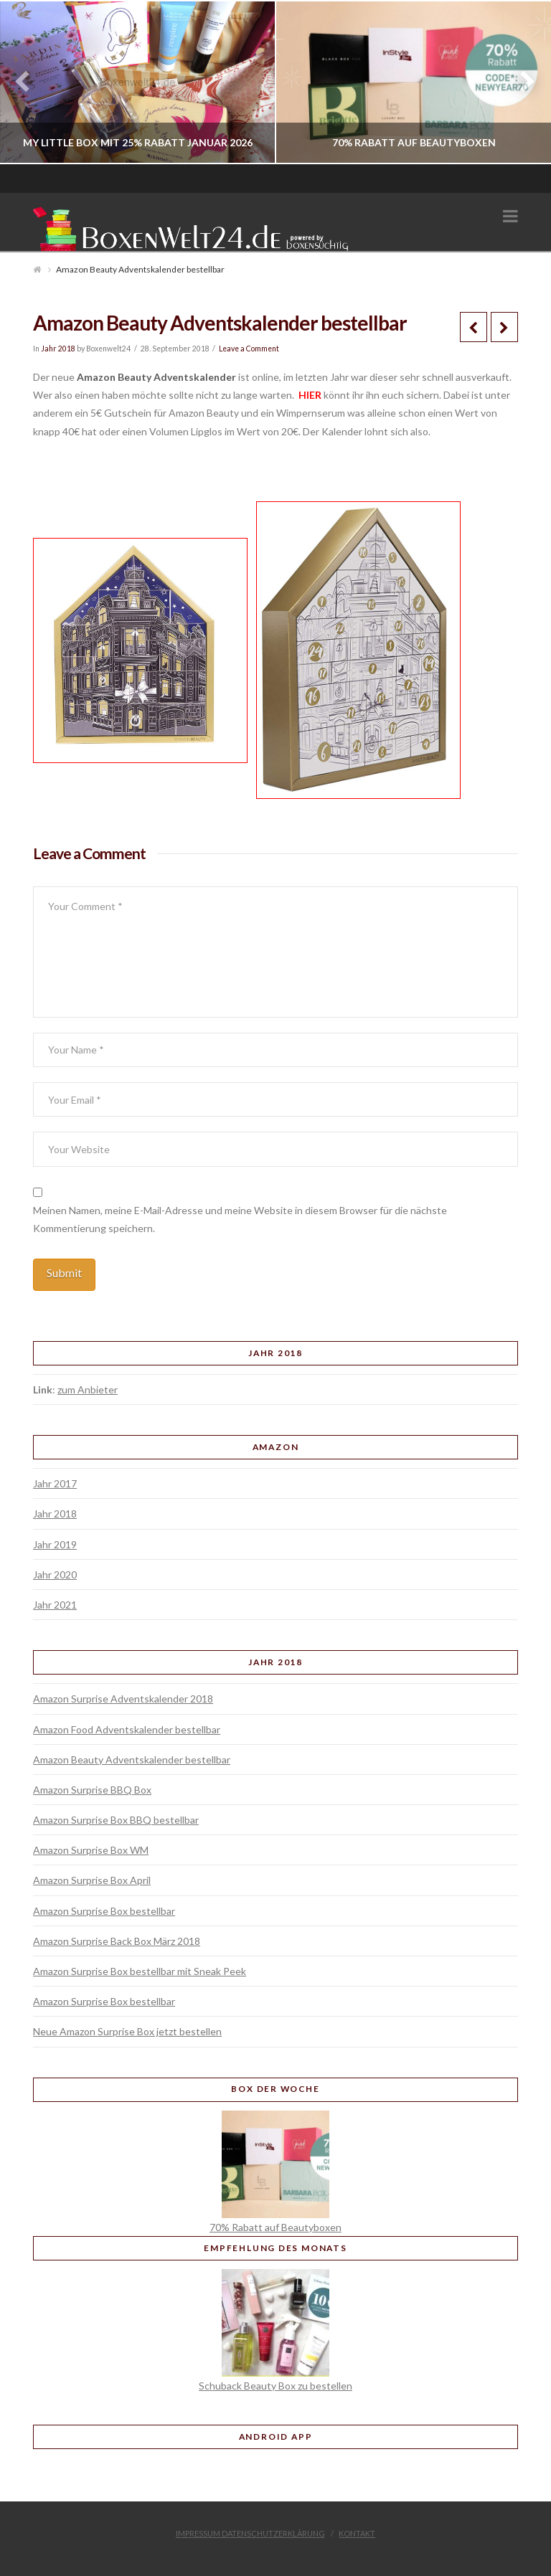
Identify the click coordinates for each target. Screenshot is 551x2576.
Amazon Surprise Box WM (91, 1850)
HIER (308, 395)
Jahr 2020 (55, 1574)
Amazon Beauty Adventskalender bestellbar (131, 1759)
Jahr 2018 (58, 348)
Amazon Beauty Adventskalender (156, 377)
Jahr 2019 (55, 1544)
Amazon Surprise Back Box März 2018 (116, 1941)
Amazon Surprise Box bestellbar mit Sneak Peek (139, 1971)
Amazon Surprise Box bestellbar (104, 1911)
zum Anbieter (87, 1389)
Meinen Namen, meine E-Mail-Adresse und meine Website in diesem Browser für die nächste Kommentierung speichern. (240, 1219)
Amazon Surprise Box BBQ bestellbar (116, 1820)
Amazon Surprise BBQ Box (92, 1790)
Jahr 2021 (55, 1605)
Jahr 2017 (55, 1483)
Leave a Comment (249, 348)
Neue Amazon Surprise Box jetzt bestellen (127, 2031)
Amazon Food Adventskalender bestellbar (126, 1729)
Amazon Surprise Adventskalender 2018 (123, 1698)
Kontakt (357, 2533)
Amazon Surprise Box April (92, 1880)
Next (520, 82)
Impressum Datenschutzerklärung (250, 2533)
